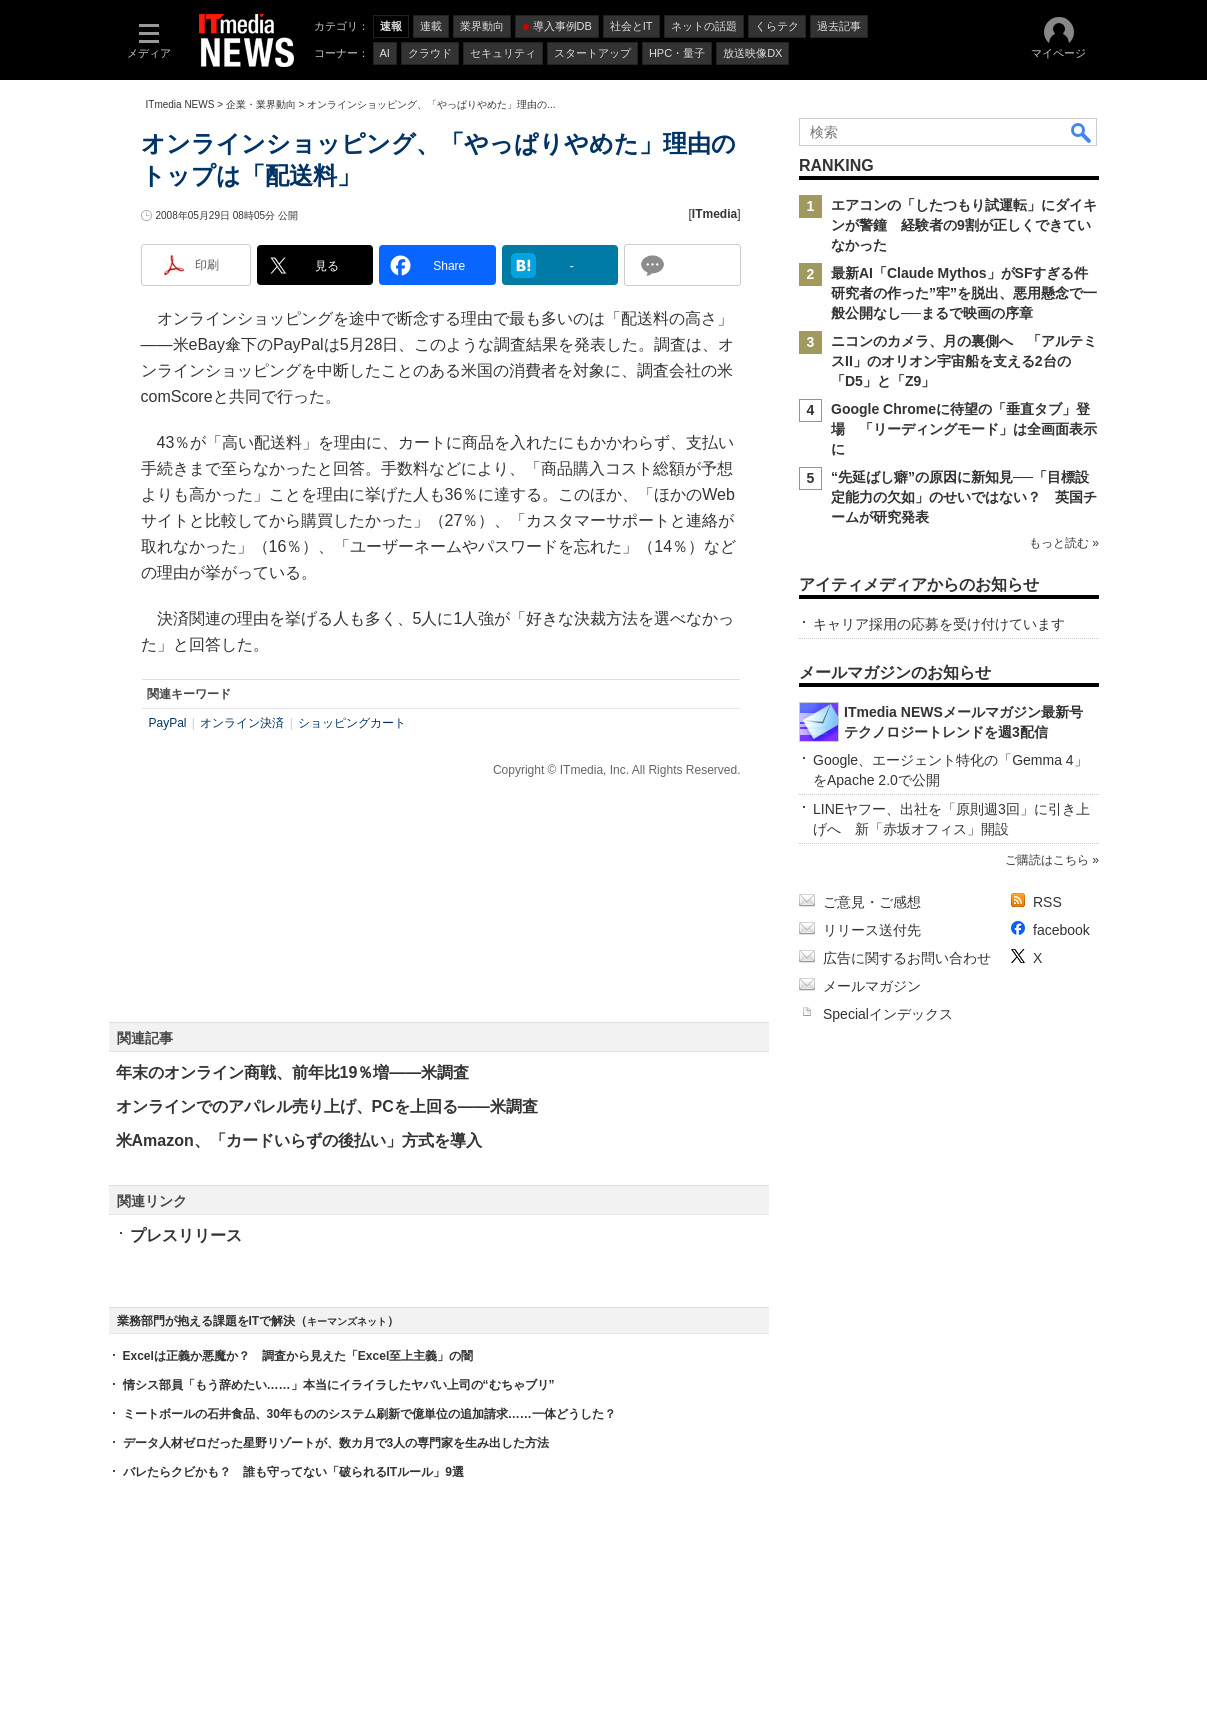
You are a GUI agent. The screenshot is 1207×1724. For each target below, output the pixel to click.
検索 (1082, 132)
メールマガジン (872, 986)
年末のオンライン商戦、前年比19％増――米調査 (293, 1072)
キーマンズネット (347, 1321)
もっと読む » (1063, 543)
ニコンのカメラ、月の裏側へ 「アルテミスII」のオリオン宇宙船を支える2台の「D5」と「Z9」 (964, 361)
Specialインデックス (888, 1014)
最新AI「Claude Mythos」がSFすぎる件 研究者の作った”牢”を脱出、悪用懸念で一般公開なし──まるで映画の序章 (966, 293)
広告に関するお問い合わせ (907, 958)
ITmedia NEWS (180, 104)
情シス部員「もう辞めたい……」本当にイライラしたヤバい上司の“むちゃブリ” (339, 1385)
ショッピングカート (352, 723)
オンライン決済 (242, 723)
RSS (1047, 902)
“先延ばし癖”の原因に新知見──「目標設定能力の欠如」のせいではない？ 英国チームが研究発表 (964, 497)
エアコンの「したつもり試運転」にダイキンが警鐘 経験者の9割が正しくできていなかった (964, 225)
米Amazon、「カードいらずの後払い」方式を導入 (299, 1140)
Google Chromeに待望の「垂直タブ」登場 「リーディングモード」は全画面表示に (964, 429)
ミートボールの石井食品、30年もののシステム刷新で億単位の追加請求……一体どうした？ (369, 1414)
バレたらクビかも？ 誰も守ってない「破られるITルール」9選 (293, 1472)
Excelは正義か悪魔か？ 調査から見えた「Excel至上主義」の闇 (298, 1356)
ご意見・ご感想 (872, 902)
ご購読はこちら (1046, 860)
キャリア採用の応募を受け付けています (939, 624)
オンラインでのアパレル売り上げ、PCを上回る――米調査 (327, 1106)
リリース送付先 (872, 930)
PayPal (168, 723)
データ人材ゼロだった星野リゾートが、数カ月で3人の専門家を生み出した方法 (336, 1443)
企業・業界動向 (261, 104)
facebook (1061, 930)
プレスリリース (186, 1235)
